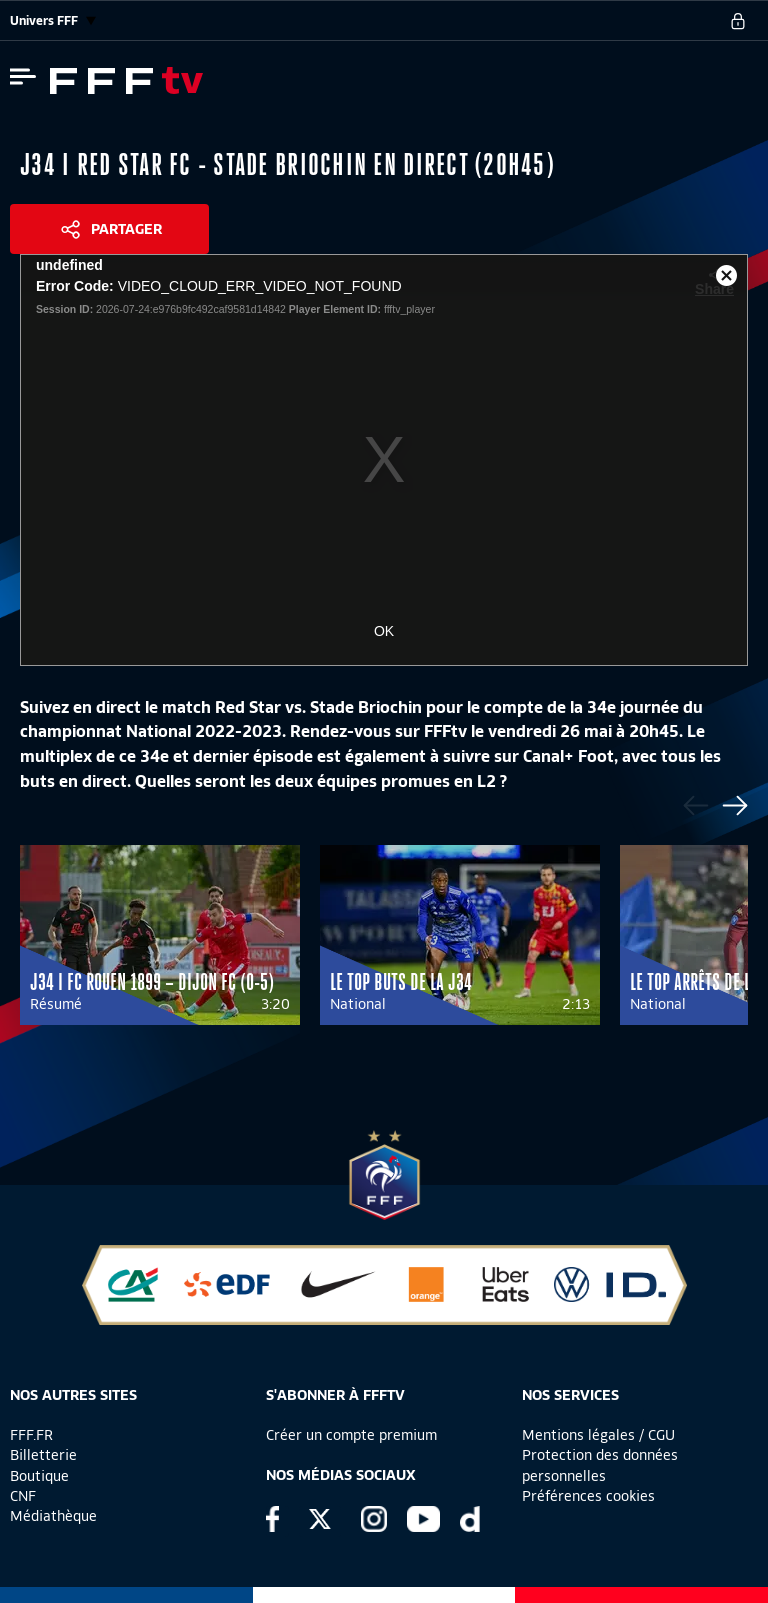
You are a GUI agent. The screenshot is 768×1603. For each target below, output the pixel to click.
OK (384, 631)
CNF (23, 1496)
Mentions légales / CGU (598, 1435)
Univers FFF (53, 20)
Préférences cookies (588, 1496)
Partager (126, 229)
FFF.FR (31, 1435)
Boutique (39, 1476)
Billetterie (43, 1455)
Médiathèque (53, 1516)
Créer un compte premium (351, 1435)
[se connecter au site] (738, 21)
